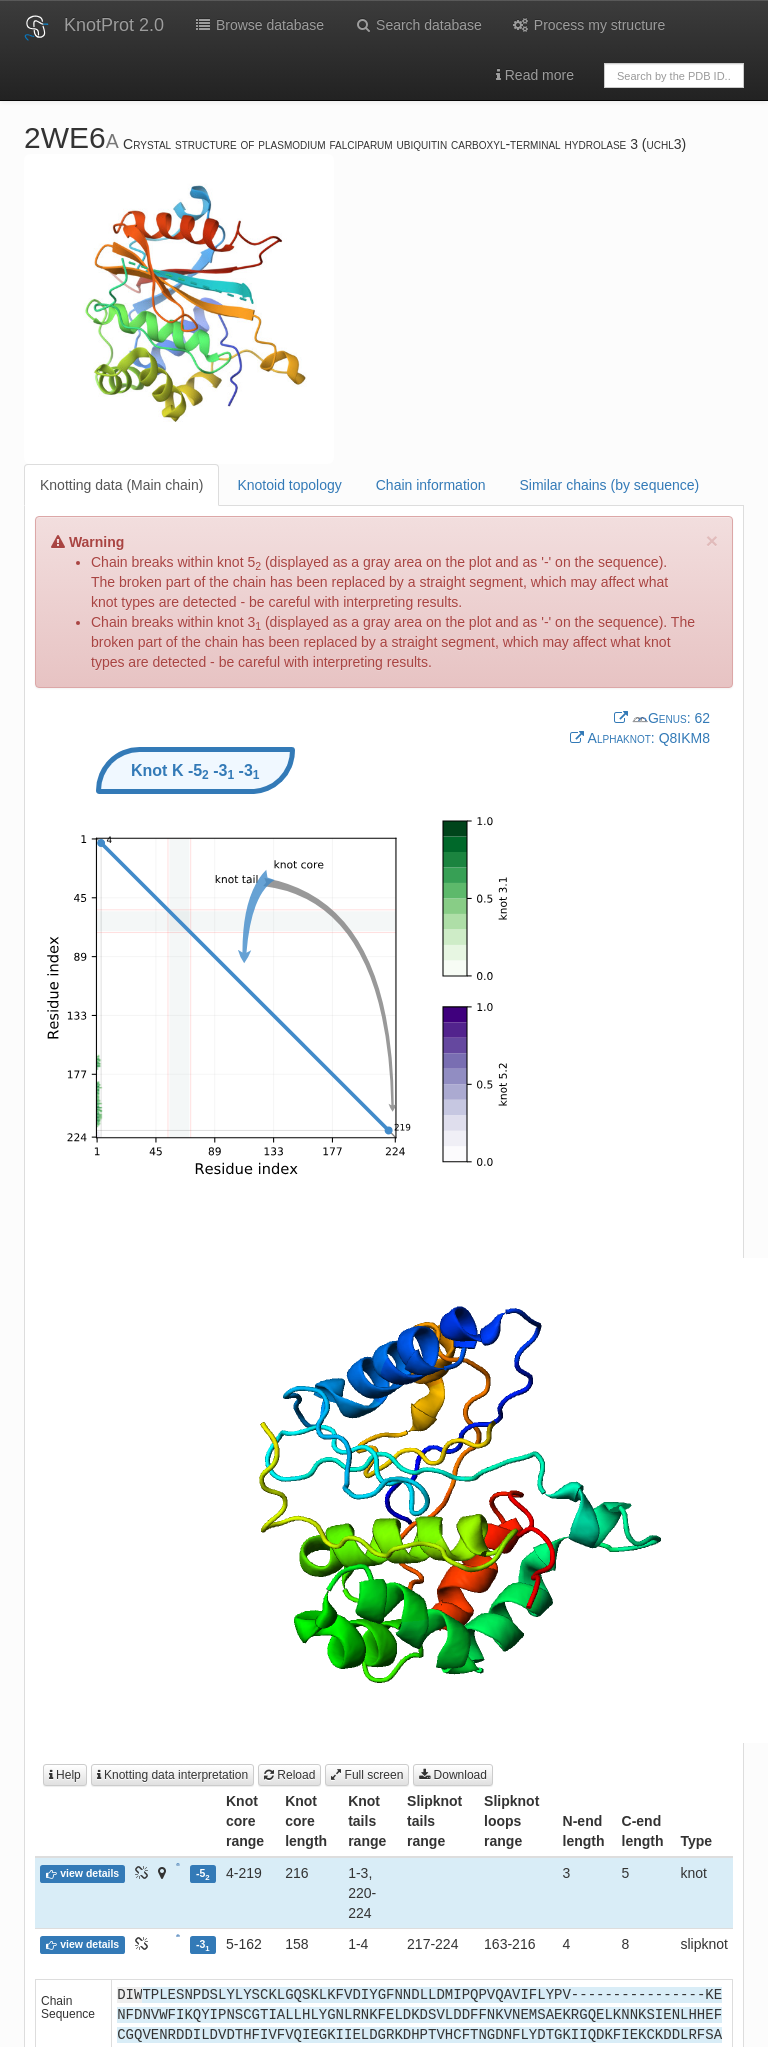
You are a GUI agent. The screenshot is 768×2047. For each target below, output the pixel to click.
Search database (418, 25)
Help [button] (65, 1775)
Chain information (431, 485)
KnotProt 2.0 (114, 25)
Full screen (367, 1775)
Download (453, 1775)
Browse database (259, 25)
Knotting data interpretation (172, 1775)
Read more (535, 75)
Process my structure (588, 25)
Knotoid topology (289, 485)
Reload (289, 1775)
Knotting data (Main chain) (121, 485)
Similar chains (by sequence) (609, 485)
